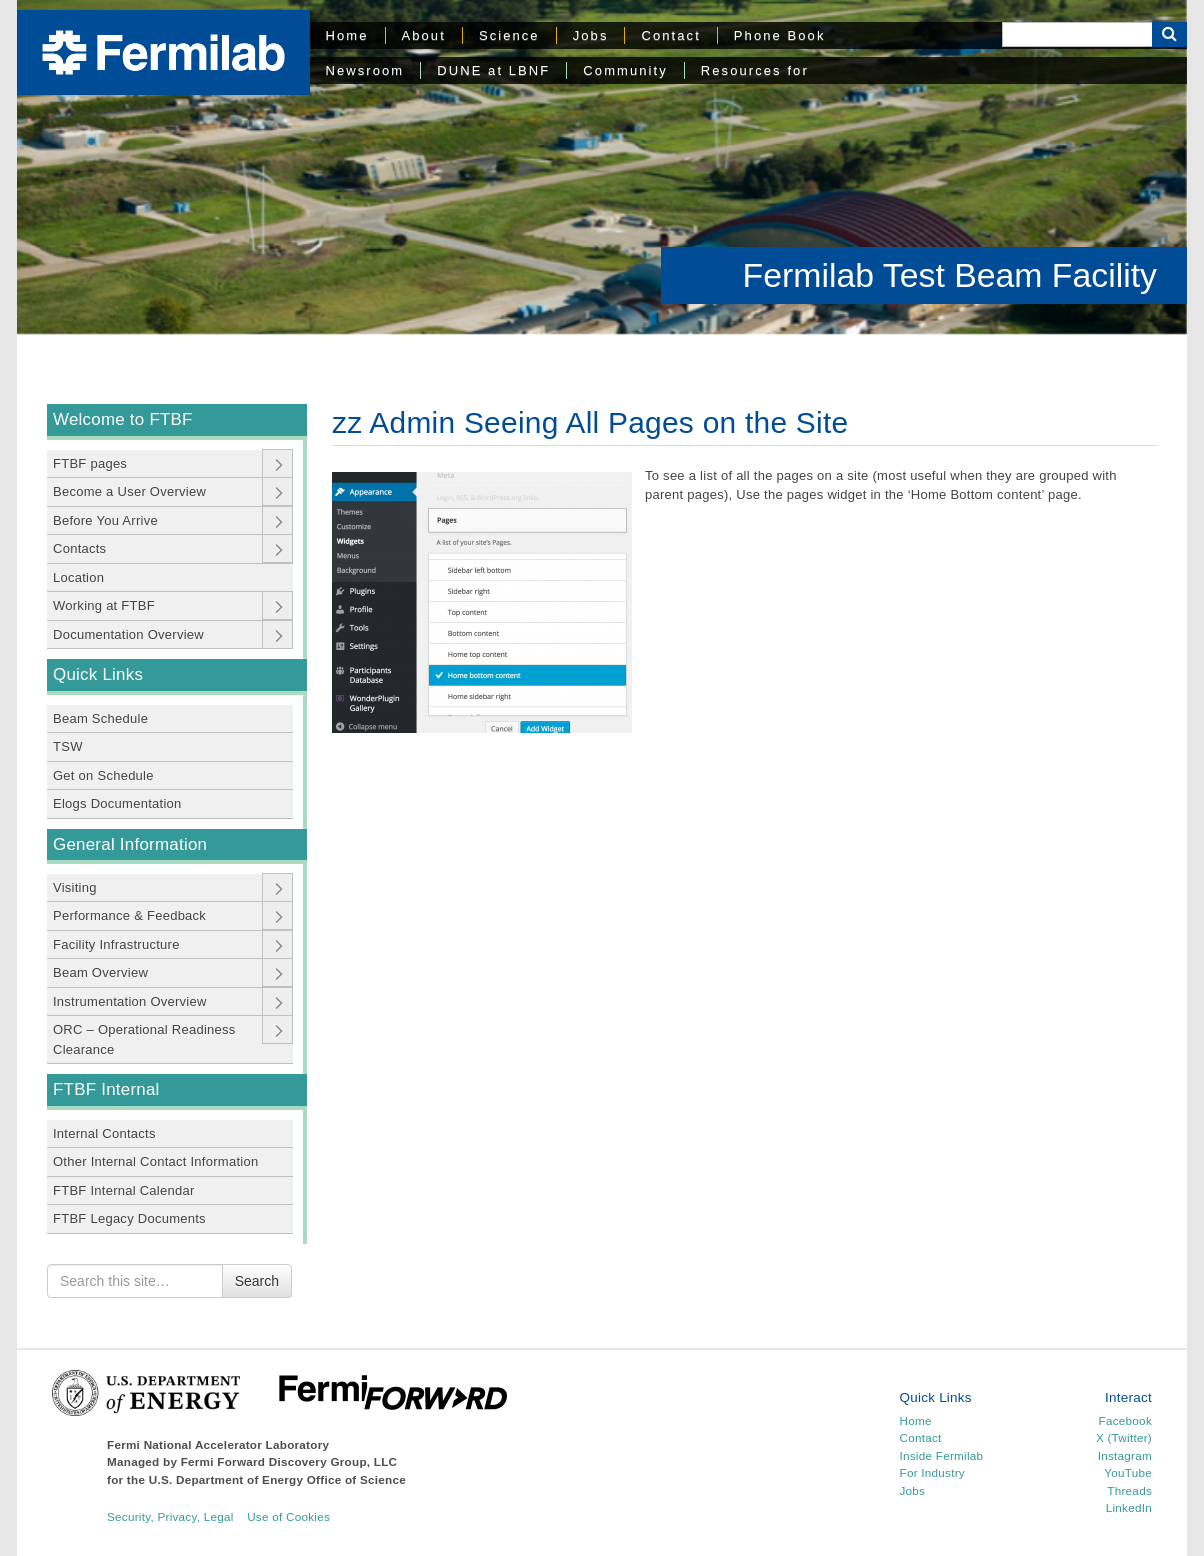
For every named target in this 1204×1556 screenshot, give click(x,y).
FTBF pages (90, 463)
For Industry (932, 1472)
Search (257, 1281)
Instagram (1125, 1455)
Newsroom (365, 70)
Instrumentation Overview (130, 1001)
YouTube (1128, 1472)
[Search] (1077, 34)
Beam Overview (100, 972)
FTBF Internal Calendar (124, 1190)
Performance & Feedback (129, 915)
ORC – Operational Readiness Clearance (144, 1039)
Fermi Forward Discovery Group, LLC (289, 1461)
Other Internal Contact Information (155, 1161)
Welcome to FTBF (123, 419)
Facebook (1125, 1420)
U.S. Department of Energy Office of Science (277, 1479)
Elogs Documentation (117, 803)
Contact (670, 35)
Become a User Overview (129, 491)
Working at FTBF (104, 605)
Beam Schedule (100, 718)
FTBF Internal (106, 1089)
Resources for (755, 70)
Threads (1129, 1490)
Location (78, 577)
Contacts (79, 548)
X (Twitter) (1124, 1437)
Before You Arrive (105, 520)
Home (347, 35)
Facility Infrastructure (116, 944)
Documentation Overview (128, 634)
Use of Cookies (288, 1516)
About (424, 35)
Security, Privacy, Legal (170, 1516)
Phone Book (780, 35)
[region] (602, 167)
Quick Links (98, 674)
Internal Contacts (104, 1133)
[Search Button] (1169, 34)
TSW (68, 746)
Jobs (591, 35)
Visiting (75, 887)
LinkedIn (1129, 1507)
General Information (130, 844)
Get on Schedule (103, 775)
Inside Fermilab (942, 1455)
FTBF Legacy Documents (129, 1218)
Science (509, 35)
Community (625, 70)
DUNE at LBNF (493, 70)
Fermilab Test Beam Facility (950, 275)
